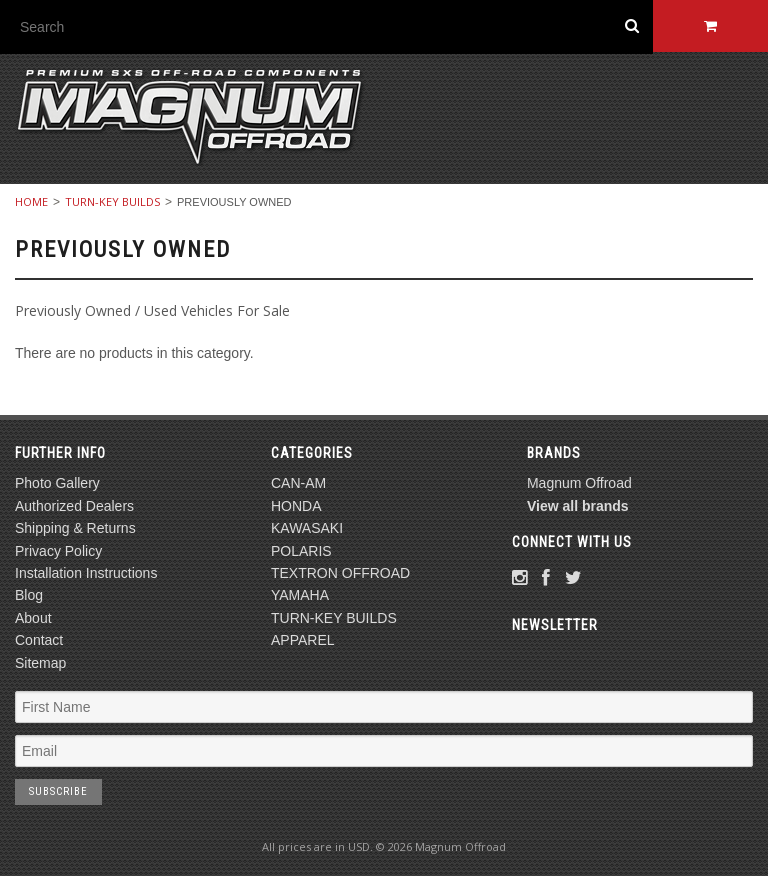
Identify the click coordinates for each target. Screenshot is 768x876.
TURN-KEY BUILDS (112, 201)
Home (31, 201)
